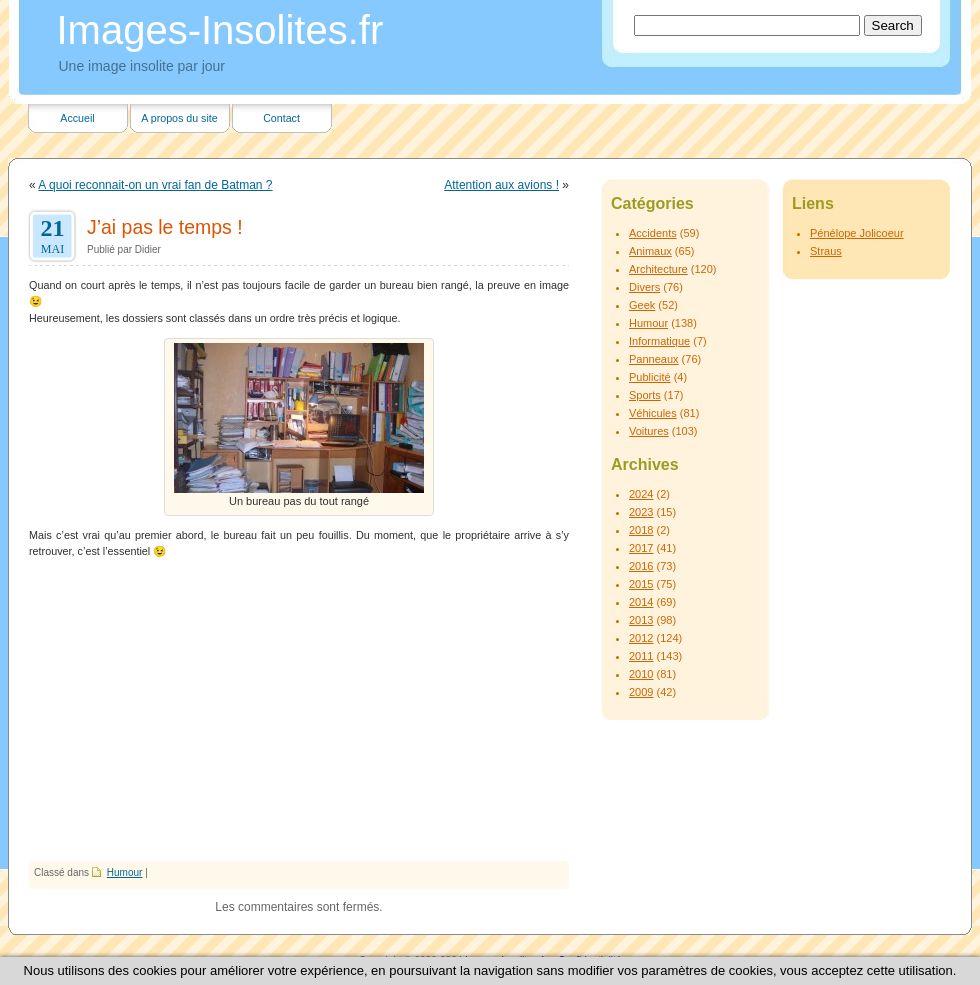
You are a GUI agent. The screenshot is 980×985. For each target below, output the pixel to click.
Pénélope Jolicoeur (857, 233)
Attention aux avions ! (501, 185)
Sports (645, 395)
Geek (642, 305)
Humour (125, 872)
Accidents (653, 233)
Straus (826, 251)
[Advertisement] (299, 711)
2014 (641, 602)
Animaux (650, 251)
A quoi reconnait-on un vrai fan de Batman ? (155, 185)
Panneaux (654, 359)
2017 (641, 548)
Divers (644, 287)
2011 (641, 656)
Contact (281, 118)
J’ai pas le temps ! (165, 227)
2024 (641, 494)
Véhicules (653, 413)
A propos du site (179, 118)
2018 (641, 530)
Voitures (649, 431)
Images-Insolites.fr (220, 30)
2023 (641, 512)
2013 (641, 620)
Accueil (77, 118)
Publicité (650, 377)
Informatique (659, 341)
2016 (641, 566)
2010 (641, 674)
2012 (641, 638)
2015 (641, 584)
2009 (641, 692)
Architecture (658, 269)
